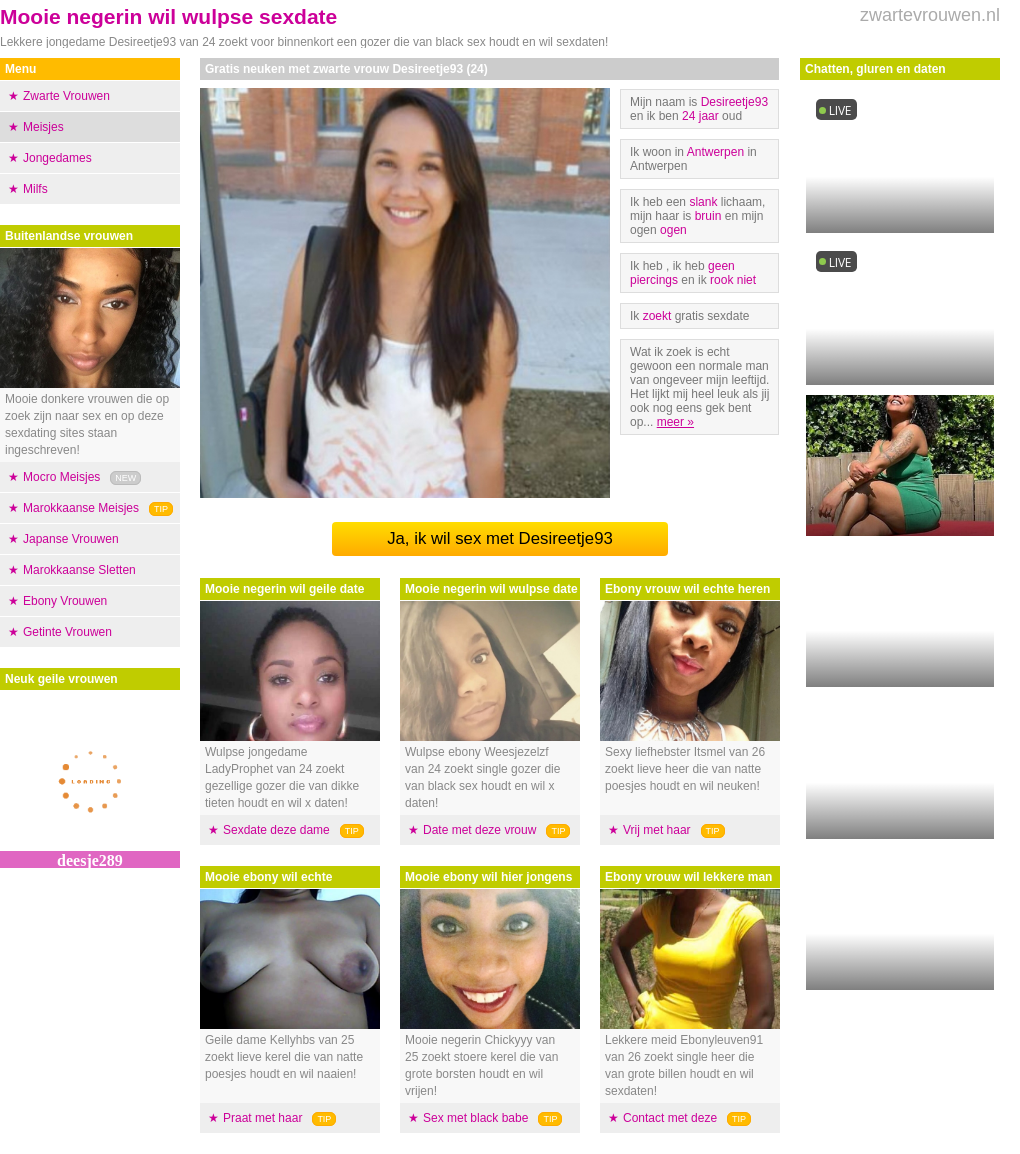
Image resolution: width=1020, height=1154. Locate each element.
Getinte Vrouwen (67, 632)
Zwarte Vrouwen (66, 96)
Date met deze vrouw (479, 830)
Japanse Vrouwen (71, 539)
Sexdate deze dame (276, 830)
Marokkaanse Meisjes (81, 508)
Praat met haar (262, 1118)
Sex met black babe (475, 1118)
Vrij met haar (657, 830)
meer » (675, 422)
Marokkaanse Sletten (79, 570)
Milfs (35, 189)
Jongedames (57, 158)
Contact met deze (670, 1118)
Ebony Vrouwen (65, 601)
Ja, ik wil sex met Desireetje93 (500, 538)
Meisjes (43, 127)
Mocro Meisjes (61, 477)
